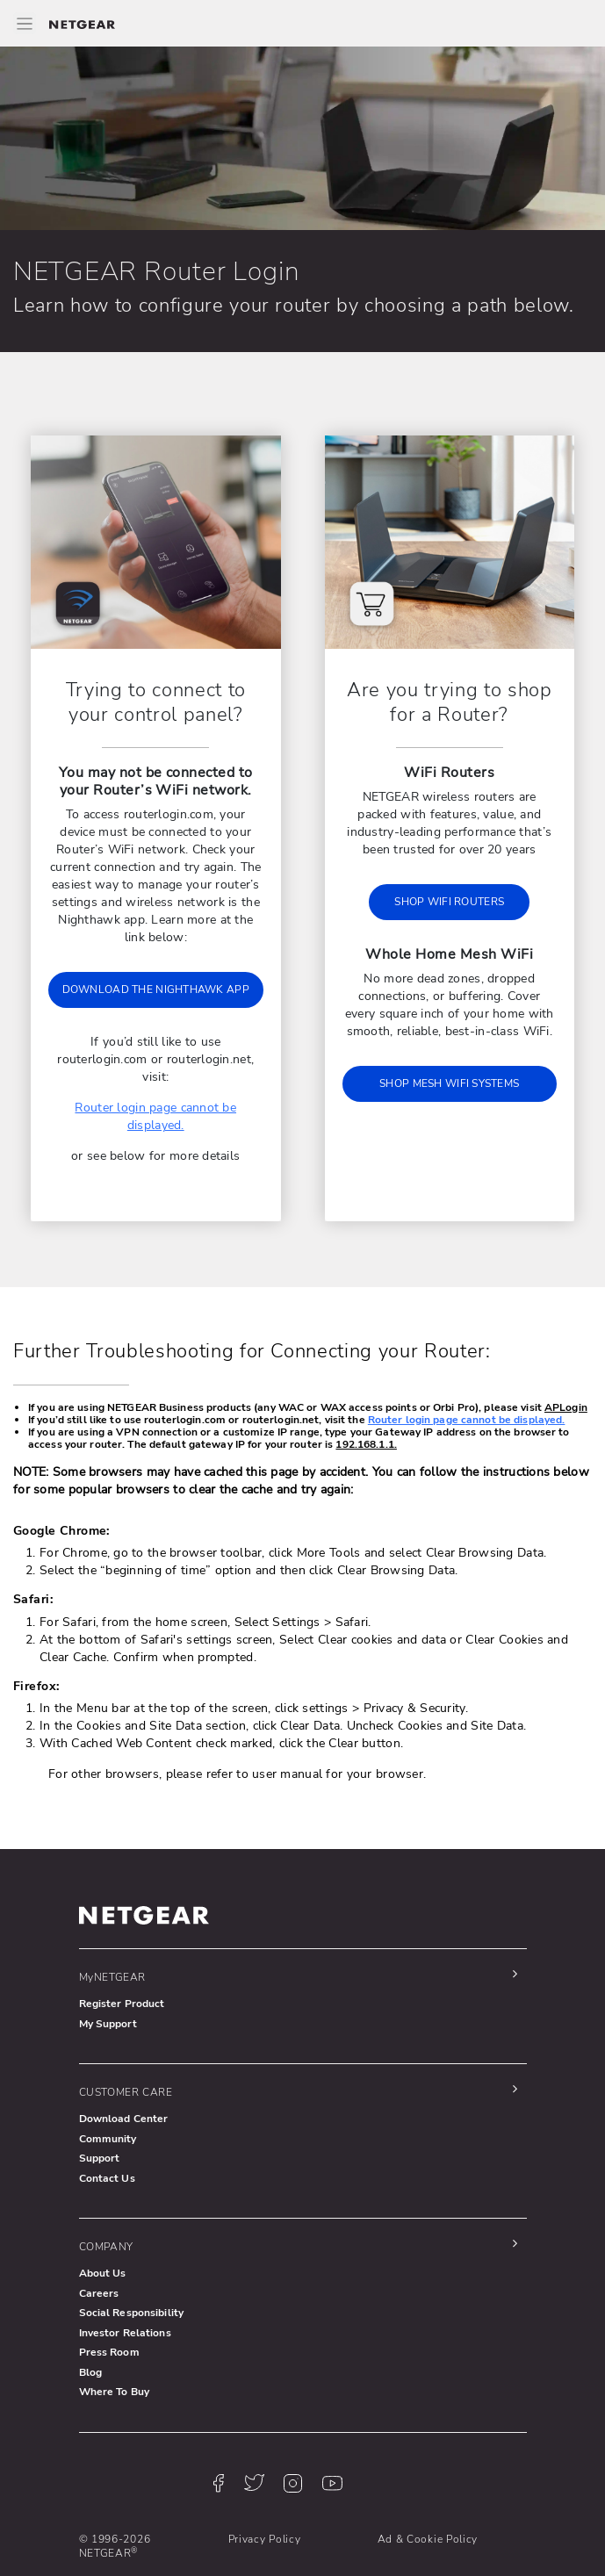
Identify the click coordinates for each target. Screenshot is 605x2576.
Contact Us (107, 2125)
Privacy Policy (263, 2486)
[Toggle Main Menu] (24, 23)
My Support (108, 1971)
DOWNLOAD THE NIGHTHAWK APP (156, 972)
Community (108, 2086)
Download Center (124, 2066)
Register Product (122, 1951)
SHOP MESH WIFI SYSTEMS (449, 1083)
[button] (298, 1924)
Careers (99, 2240)
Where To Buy (114, 2339)
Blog (90, 2319)
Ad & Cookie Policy (426, 2486)
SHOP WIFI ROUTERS (449, 902)
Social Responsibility (131, 2260)
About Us (102, 2220)
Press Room (109, 2299)
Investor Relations (125, 2280)
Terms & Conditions (127, 2535)
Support (99, 2105)
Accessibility (260, 2535)
